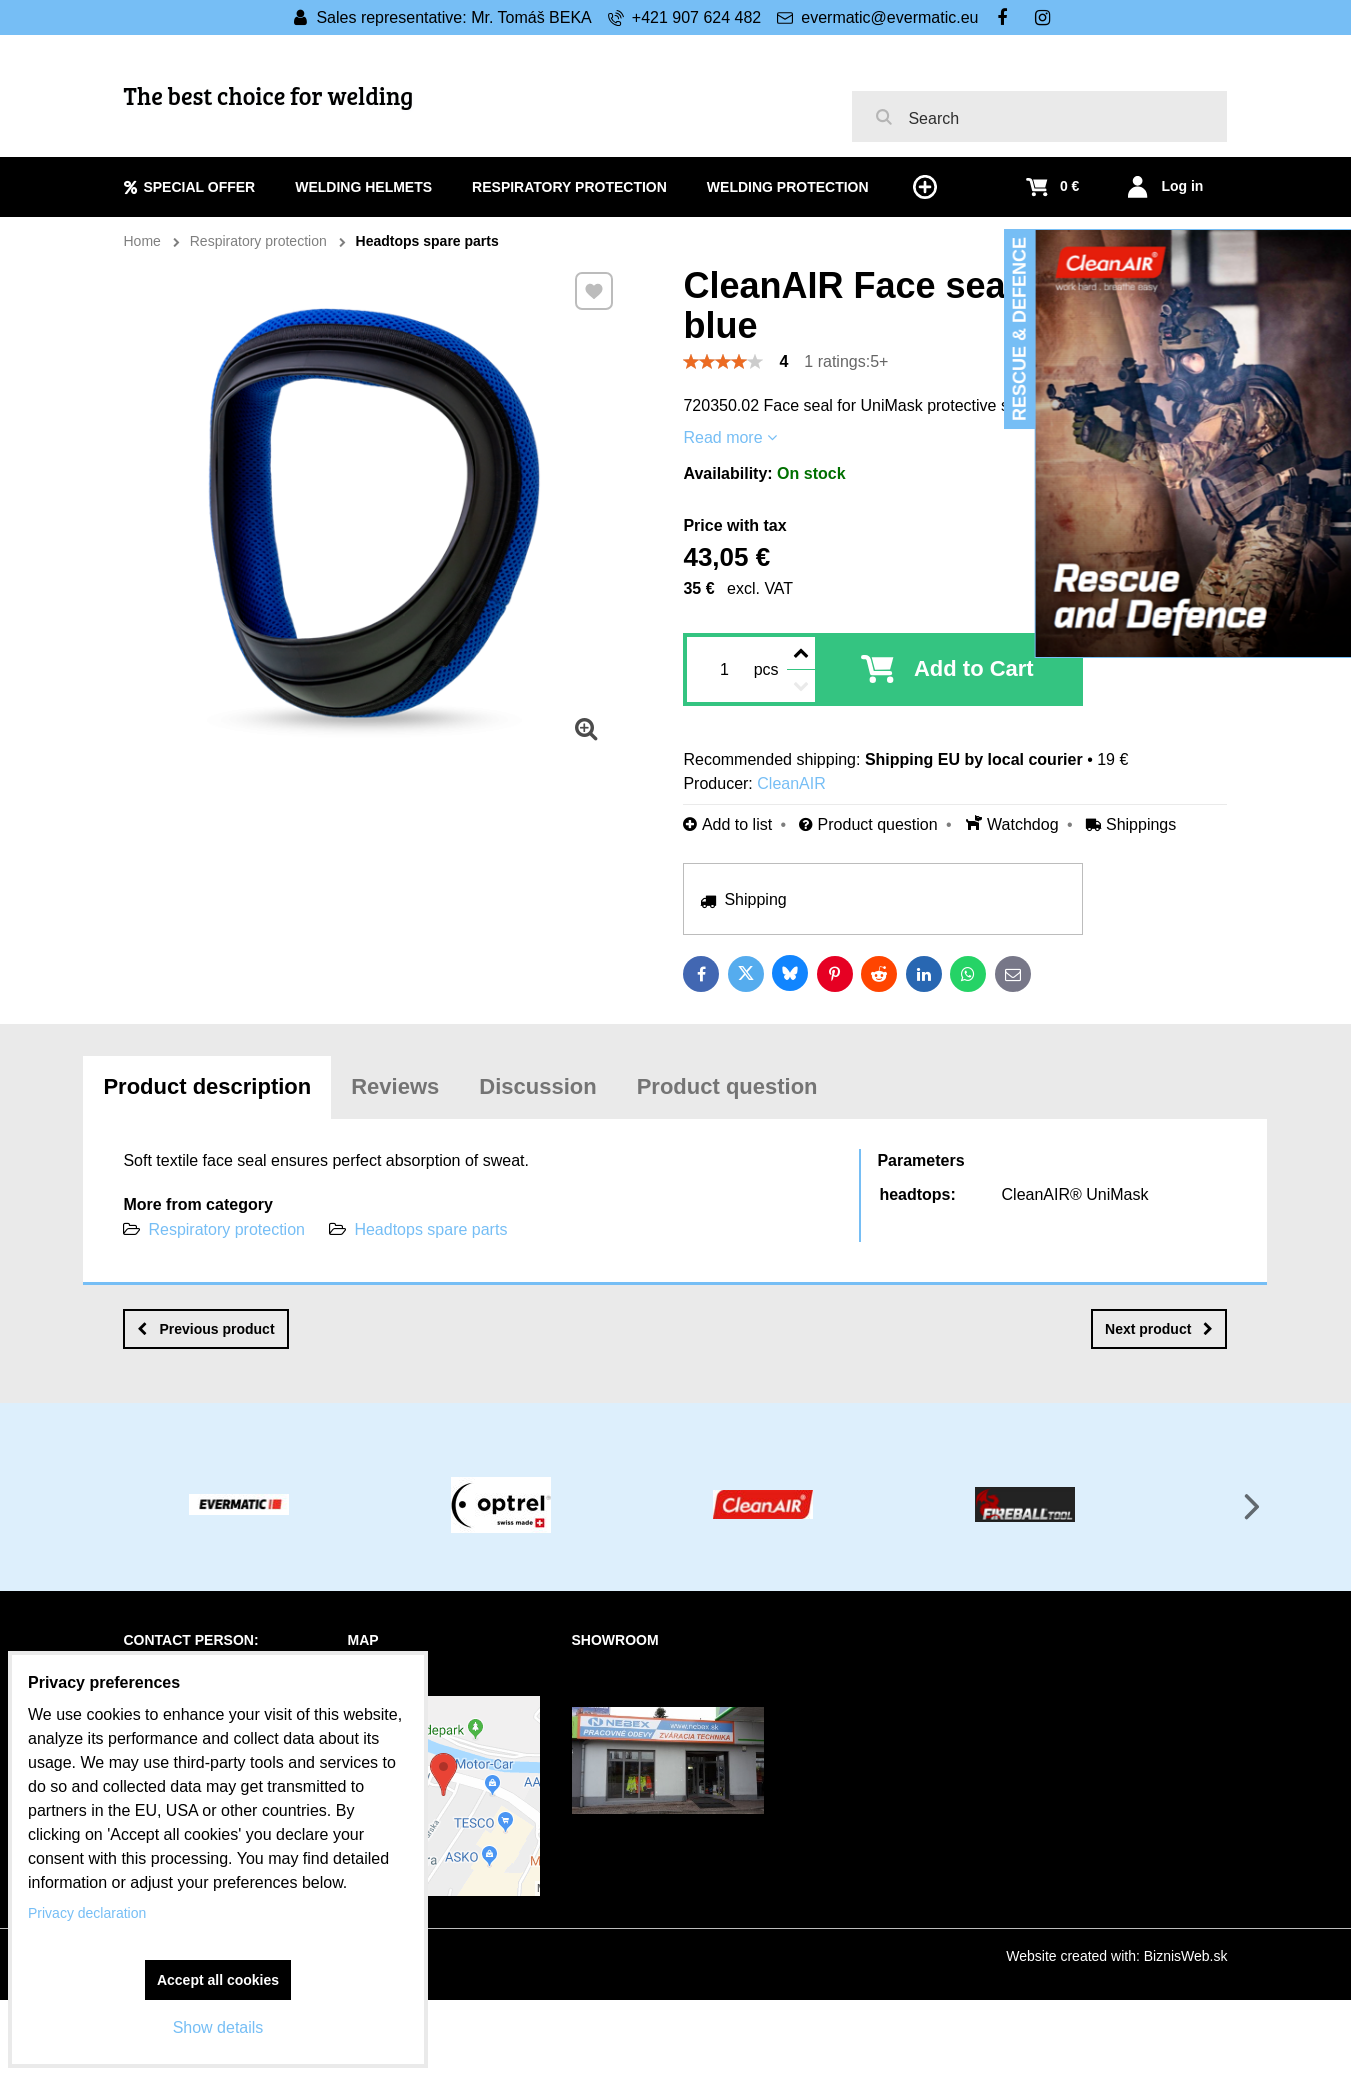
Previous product (205, 1329)
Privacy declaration (87, 1913)
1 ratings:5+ (846, 361)
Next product (1159, 1329)
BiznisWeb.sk (1186, 1956)
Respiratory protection (226, 1229)
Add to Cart (974, 668)
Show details (218, 2027)
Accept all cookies (218, 1980)
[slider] (723, 362)
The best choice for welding (269, 95)
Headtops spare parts (430, 1229)
